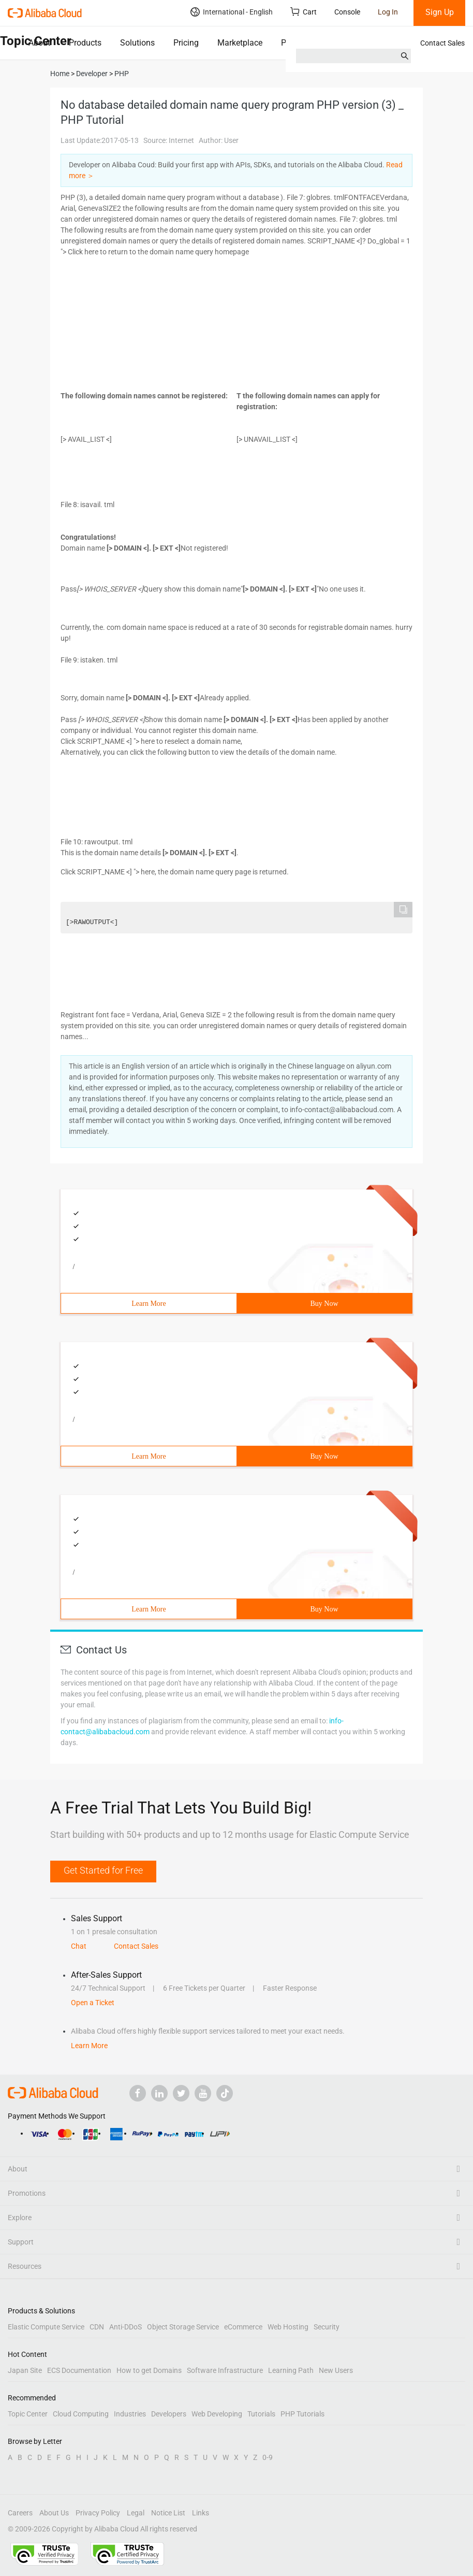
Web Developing (216, 2414)
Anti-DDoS (125, 2327)
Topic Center (28, 2414)
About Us (54, 2513)
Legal (135, 2513)
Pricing (186, 43)
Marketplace (239, 43)
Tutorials (261, 2414)
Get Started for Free (103, 1870)
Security (326, 2327)
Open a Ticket (92, 2002)
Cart (303, 11)
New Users (336, 2370)
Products (85, 43)
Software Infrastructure (225, 2370)
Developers (168, 2414)
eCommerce (243, 2327)
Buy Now (324, 1303)
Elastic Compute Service (46, 2327)
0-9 (267, 2457)
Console (347, 12)
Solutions (137, 43)
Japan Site (25, 2370)
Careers (20, 2513)
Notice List (168, 2513)
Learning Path (291, 2370)
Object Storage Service (183, 2327)
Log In (388, 12)
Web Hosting (288, 2327)
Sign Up (439, 12)
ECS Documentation (79, 2370)
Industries (130, 2414)
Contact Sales (442, 43)
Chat (78, 1946)
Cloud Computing (81, 2414)
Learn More (148, 1303)
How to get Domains (149, 2370)
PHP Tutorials (302, 2414)
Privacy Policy (98, 2513)
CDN (97, 2327)
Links (200, 2513)
